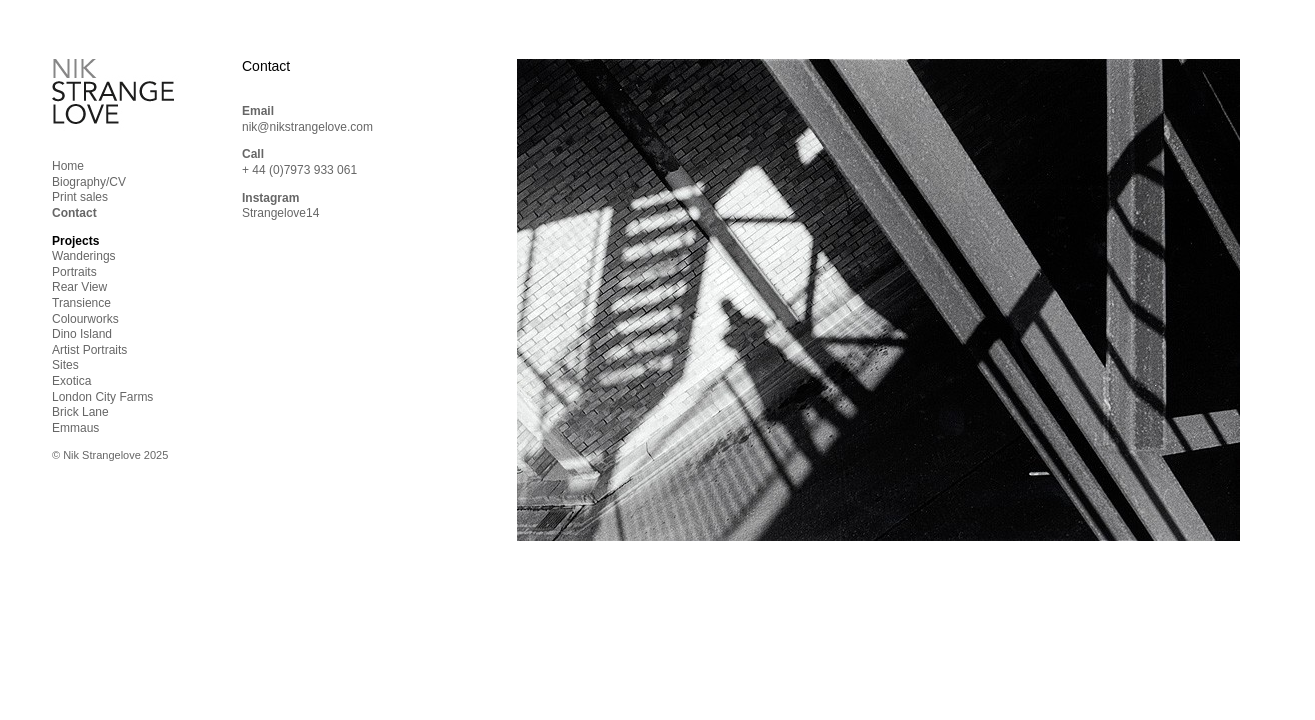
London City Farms (102, 397)
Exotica (71, 381)
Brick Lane (80, 412)
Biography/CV (89, 182)
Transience (81, 303)
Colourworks (85, 319)
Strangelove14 (280, 213)
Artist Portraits (89, 350)
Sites (65, 365)
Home (68, 166)
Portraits (74, 272)
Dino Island (82, 334)
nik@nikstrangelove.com (307, 127)
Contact (74, 213)
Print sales (80, 197)
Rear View (79, 287)
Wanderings (84, 256)
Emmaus (75, 428)
